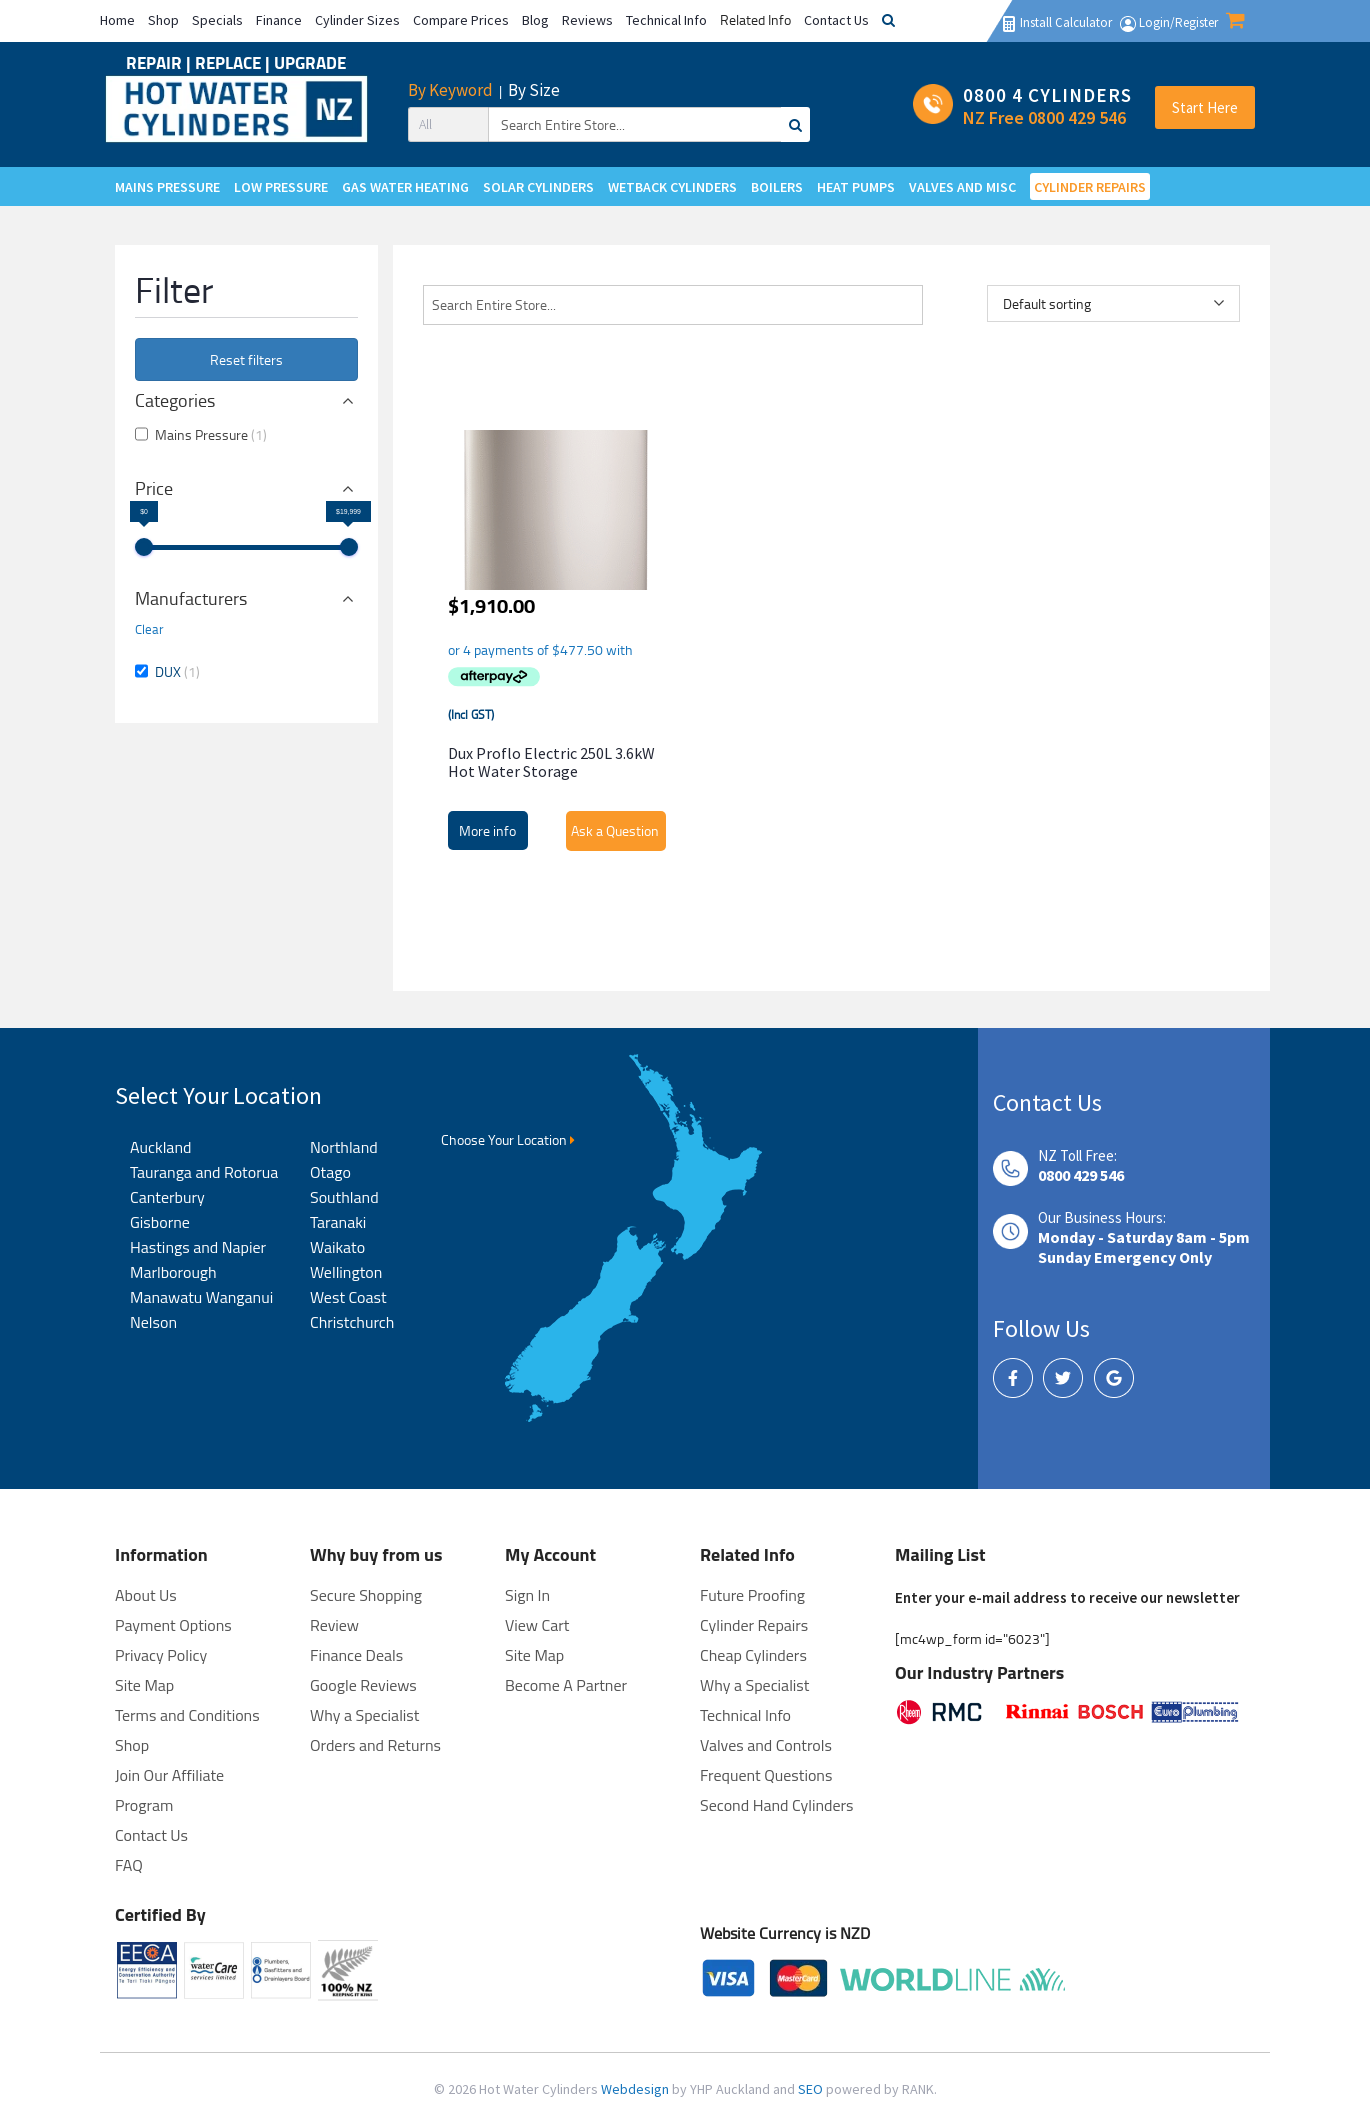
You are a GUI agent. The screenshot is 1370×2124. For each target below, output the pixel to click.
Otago (330, 1172)
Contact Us (836, 20)
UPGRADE (310, 62)
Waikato (337, 1247)
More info (487, 830)
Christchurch (352, 1322)
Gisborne (160, 1222)
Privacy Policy (161, 1655)
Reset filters (246, 359)
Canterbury (167, 1197)
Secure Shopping (366, 1595)
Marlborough (173, 1272)
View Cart (537, 1625)
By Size (534, 90)
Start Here (1205, 107)
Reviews (587, 20)
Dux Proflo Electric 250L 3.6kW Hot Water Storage (551, 762)
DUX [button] (177, 671)
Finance (279, 20)
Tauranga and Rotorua (204, 1172)
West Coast (348, 1297)
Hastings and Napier (198, 1247)
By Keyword (450, 90)
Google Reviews (363, 1685)
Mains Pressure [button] (211, 434)
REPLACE (230, 62)
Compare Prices (461, 20)
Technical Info (666, 20)
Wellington (346, 1272)
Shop (163, 20)
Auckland (160, 1147)
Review (334, 1625)
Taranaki (338, 1222)
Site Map (534, 1655)
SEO (812, 2089)
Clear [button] (149, 629)
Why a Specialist (364, 1715)
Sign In (527, 1595)
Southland (344, 1197)
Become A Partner (566, 1685)
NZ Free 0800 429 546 (1044, 117)
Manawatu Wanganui (201, 1297)
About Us (146, 1595)
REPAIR (156, 62)
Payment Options (173, 1625)
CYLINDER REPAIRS (1090, 187)
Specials (217, 20)
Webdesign (636, 2089)
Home (117, 20)
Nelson (153, 1322)
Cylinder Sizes (357, 20)
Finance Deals (356, 1655)
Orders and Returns (375, 1745)
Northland (344, 1147)
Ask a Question (615, 830)
